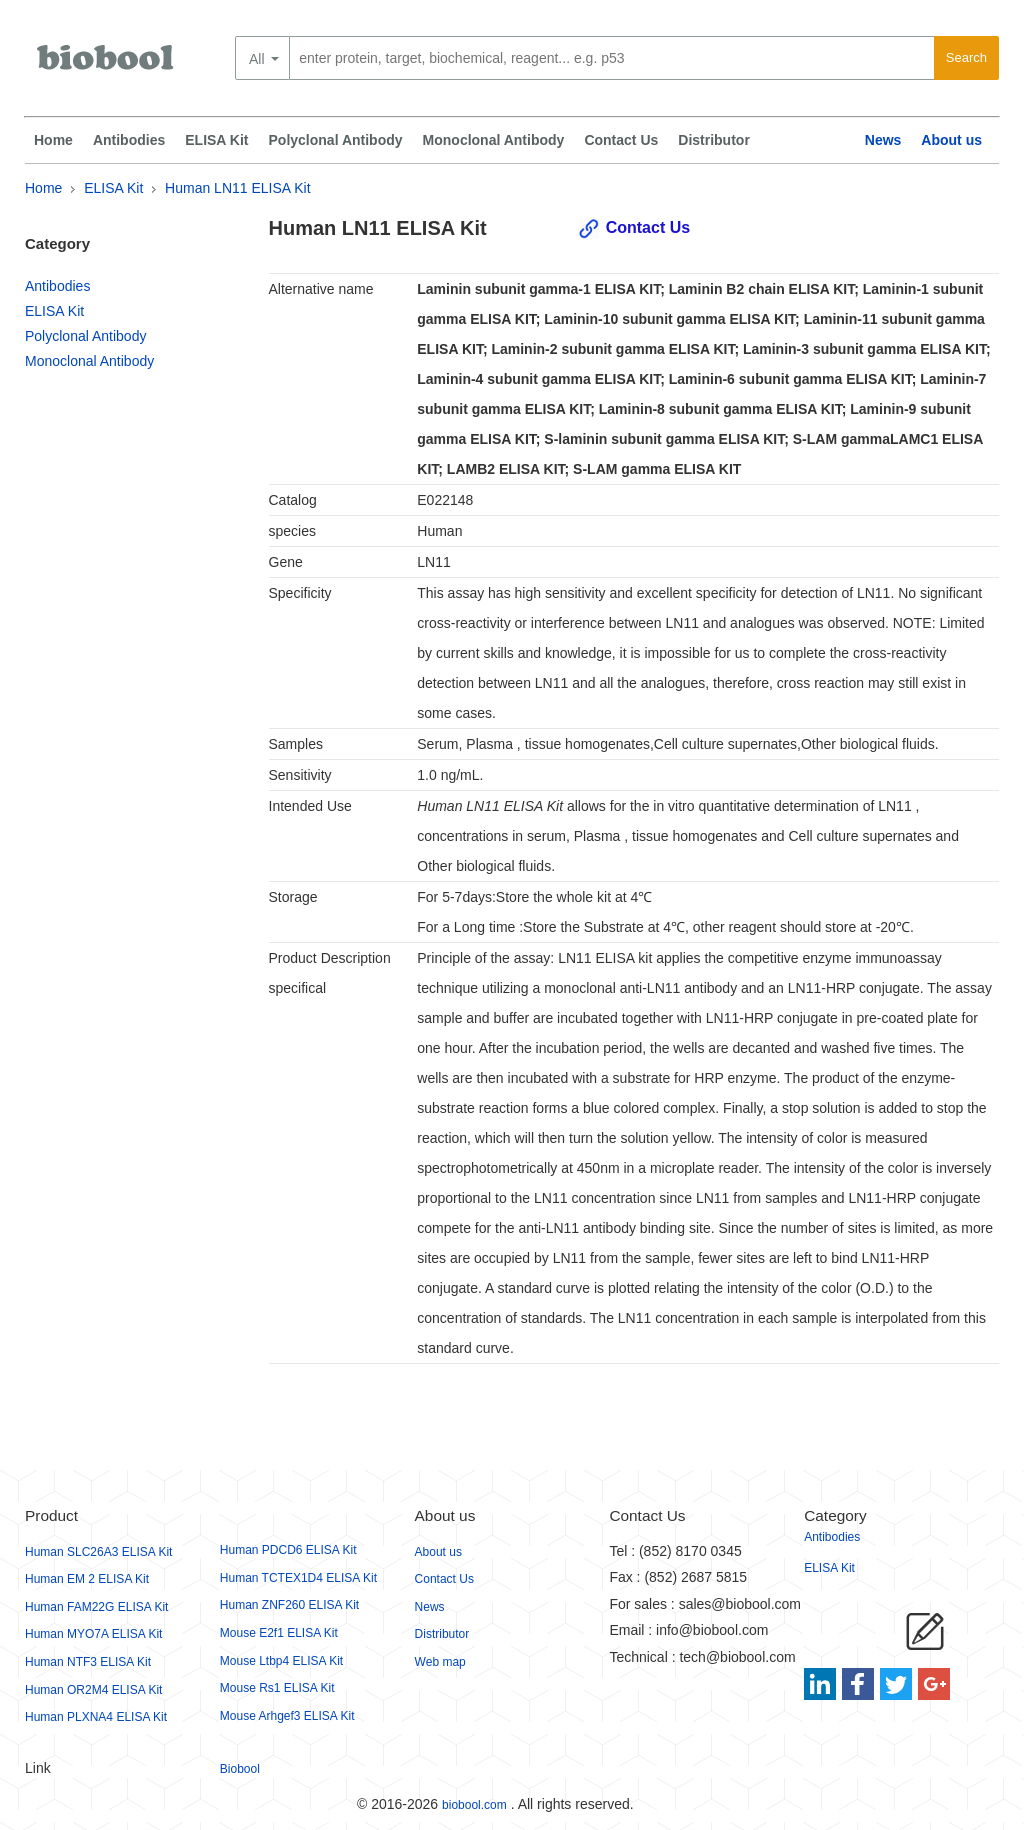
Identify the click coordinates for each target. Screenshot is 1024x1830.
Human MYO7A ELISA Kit (93, 1634)
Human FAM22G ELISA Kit (96, 1607)
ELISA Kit (216, 140)
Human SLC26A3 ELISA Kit (98, 1552)
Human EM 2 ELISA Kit (87, 1579)
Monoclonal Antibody (494, 140)
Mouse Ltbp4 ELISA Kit (281, 1661)
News (883, 140)
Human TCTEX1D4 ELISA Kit (298, 1578)
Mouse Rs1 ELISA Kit (277, 1688)
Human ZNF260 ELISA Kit (289, 1605)
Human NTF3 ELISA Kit (88, 1662)
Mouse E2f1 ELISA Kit (279, 1633)
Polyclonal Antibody (336, 140)
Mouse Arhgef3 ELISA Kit (287, 1716)
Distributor (714, 140)
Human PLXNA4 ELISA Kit (96, 1717)
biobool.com (474, 1805)
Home (53, 140)
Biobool (240, 1769)
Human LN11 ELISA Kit (238, 188)
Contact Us (621, 140)
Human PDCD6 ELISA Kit (288, 1550)
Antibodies (129, 140)
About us (951, 140)
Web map (440, 1662)
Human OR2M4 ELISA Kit (93, 1690)
